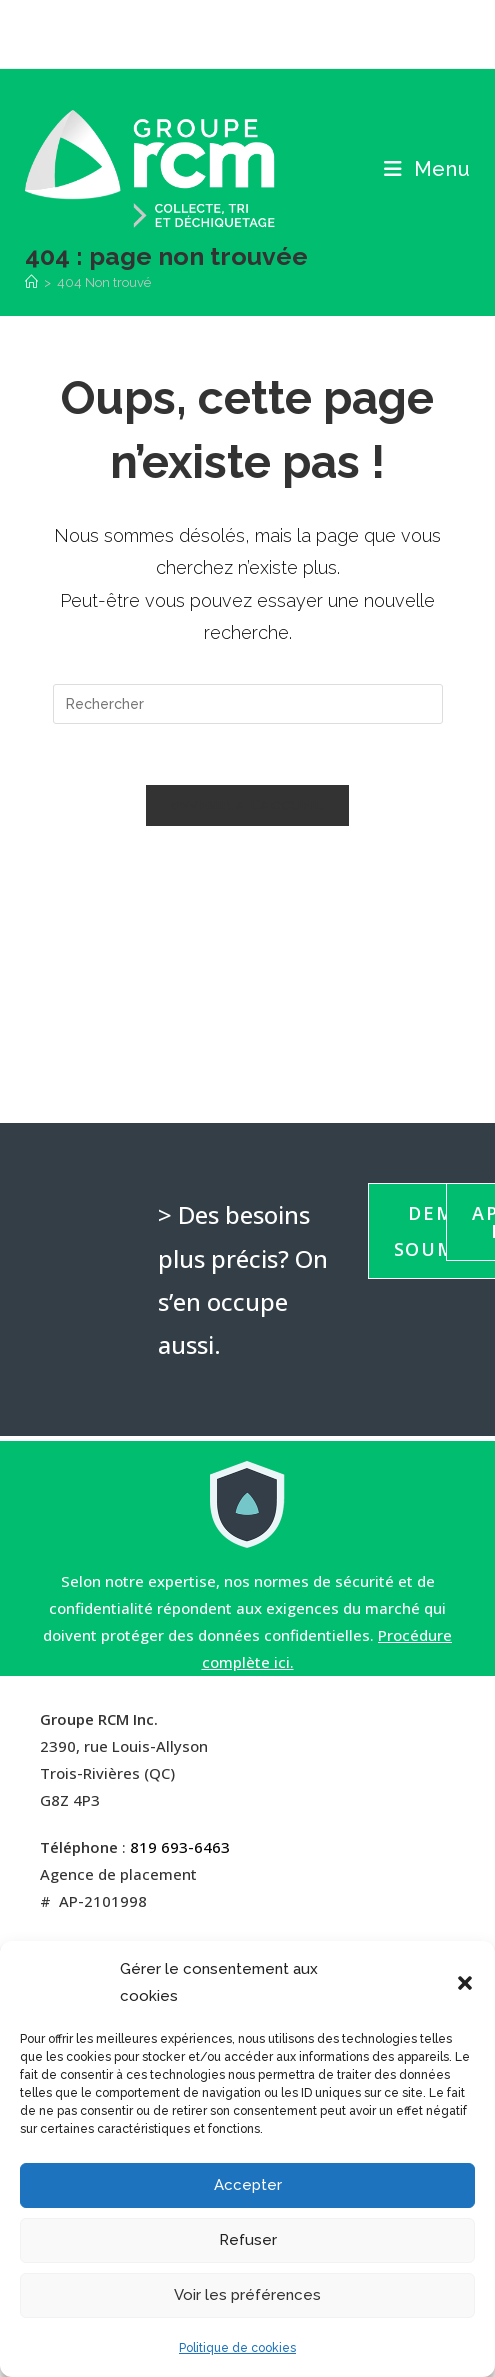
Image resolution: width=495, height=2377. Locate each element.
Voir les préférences (247, 2295)
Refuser (248, 2240)
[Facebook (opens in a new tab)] (231, 31)
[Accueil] (31, 282)
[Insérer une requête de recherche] (248, 704)
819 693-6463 (180, 1847)
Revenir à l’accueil (248, 805)
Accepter (248, 2185)
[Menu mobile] (427, 169)
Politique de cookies (237, 2348)
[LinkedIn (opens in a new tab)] (262, 31)
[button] (465, 1983)
